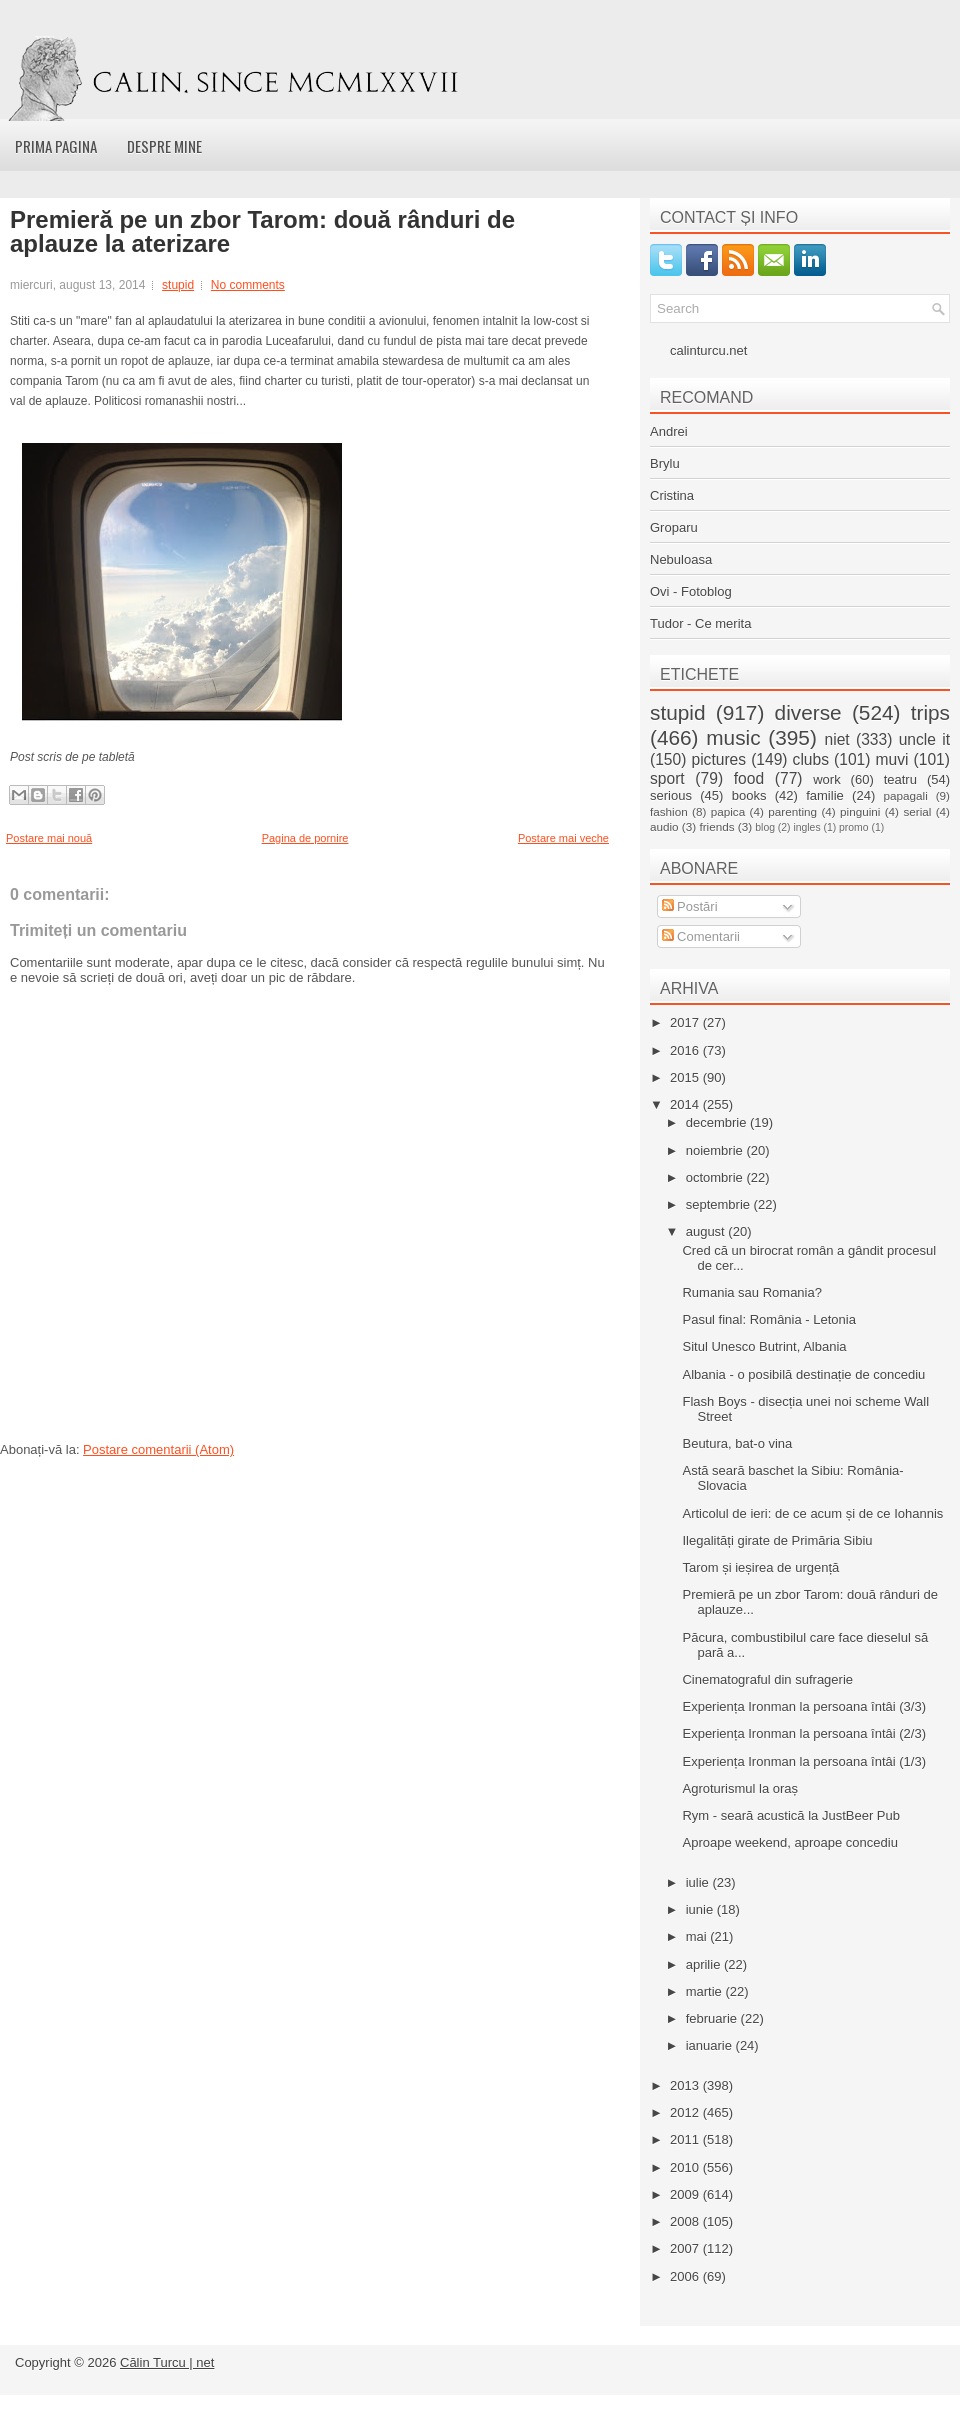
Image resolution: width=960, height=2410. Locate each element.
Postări (690, 906)
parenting (792, 811)
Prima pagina (56, 146)
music (733, 737)
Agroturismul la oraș (740, 1788)
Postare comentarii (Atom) (158, 1449)
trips (930, 712)
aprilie (705, 1964)
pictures (718, 759)
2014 (686, 1104)
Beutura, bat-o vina (737, 1443)
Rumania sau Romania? (751, 1292)
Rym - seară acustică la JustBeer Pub (790, 1815)
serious (671, 795)
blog (765, 827)
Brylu (665, 463)
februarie (713, 2018)
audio (664, 826)
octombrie (716, 1177)
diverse (808, 712)
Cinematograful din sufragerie (767, 1679)
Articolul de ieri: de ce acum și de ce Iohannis (812, 1513)
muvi (892, 759)
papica (728, 811)
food (749, 778)
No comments (248, 285)
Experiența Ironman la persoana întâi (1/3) (804, 1761)
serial (917, 811)
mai (698, 1936)
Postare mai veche (563, 838)
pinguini (860, 811)
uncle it (924, 739)
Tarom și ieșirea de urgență (760, 1567)
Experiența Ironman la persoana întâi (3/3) (804, 1706)
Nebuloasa (681, 559)
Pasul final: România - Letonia (768, 1319)
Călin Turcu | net (167, 2362)
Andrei (669, 431)
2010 (686, 2167)
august (707, 1231)
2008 (686, 2221)
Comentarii (701, 936)
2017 (686, 1022)
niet (837, 739)
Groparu (674, 527)
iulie (699, 1882)
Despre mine (164, 146)
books (749, 795)
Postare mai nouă (49, 838)
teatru (900, 779)
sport (667, 778)
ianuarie (711, 2045)
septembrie (720, 1204)
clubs (811, 759)
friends (716, 826)
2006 (686, 2276)
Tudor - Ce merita (700, 623)
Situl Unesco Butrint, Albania (764, 1346)
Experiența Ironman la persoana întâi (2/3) (804, 1733)
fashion (669, 811)
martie (706, 1991)
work (826, 779)
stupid (178, 285)
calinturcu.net (708, 350)
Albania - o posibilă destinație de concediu (803, 1374)
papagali (906, 795)
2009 (686, 2194)
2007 (686, 2248)
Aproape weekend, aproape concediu (789, 1842)
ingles (806, 827)
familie (825, 795)
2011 (686, 2139)
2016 (686, 1050)
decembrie (718, 1122)
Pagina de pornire (305, 838)
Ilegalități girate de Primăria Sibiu (777, 1540)
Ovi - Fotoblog (691, 591)
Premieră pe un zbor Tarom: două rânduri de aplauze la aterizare (262, 232)
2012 (686, 2112)
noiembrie (716, 1150)
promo (853, 827)
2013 (686, 2085)
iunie (701, 1909)
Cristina (672, 495)
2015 (686, 1077)
